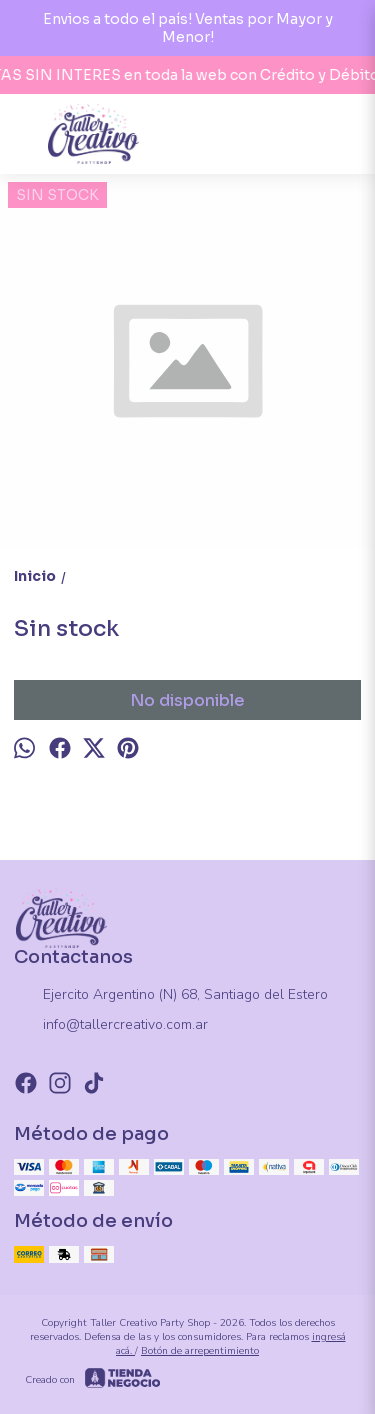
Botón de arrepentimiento (200, 1351)
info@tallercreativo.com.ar (111, 1026)
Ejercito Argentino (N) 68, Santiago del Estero (171, 996)
